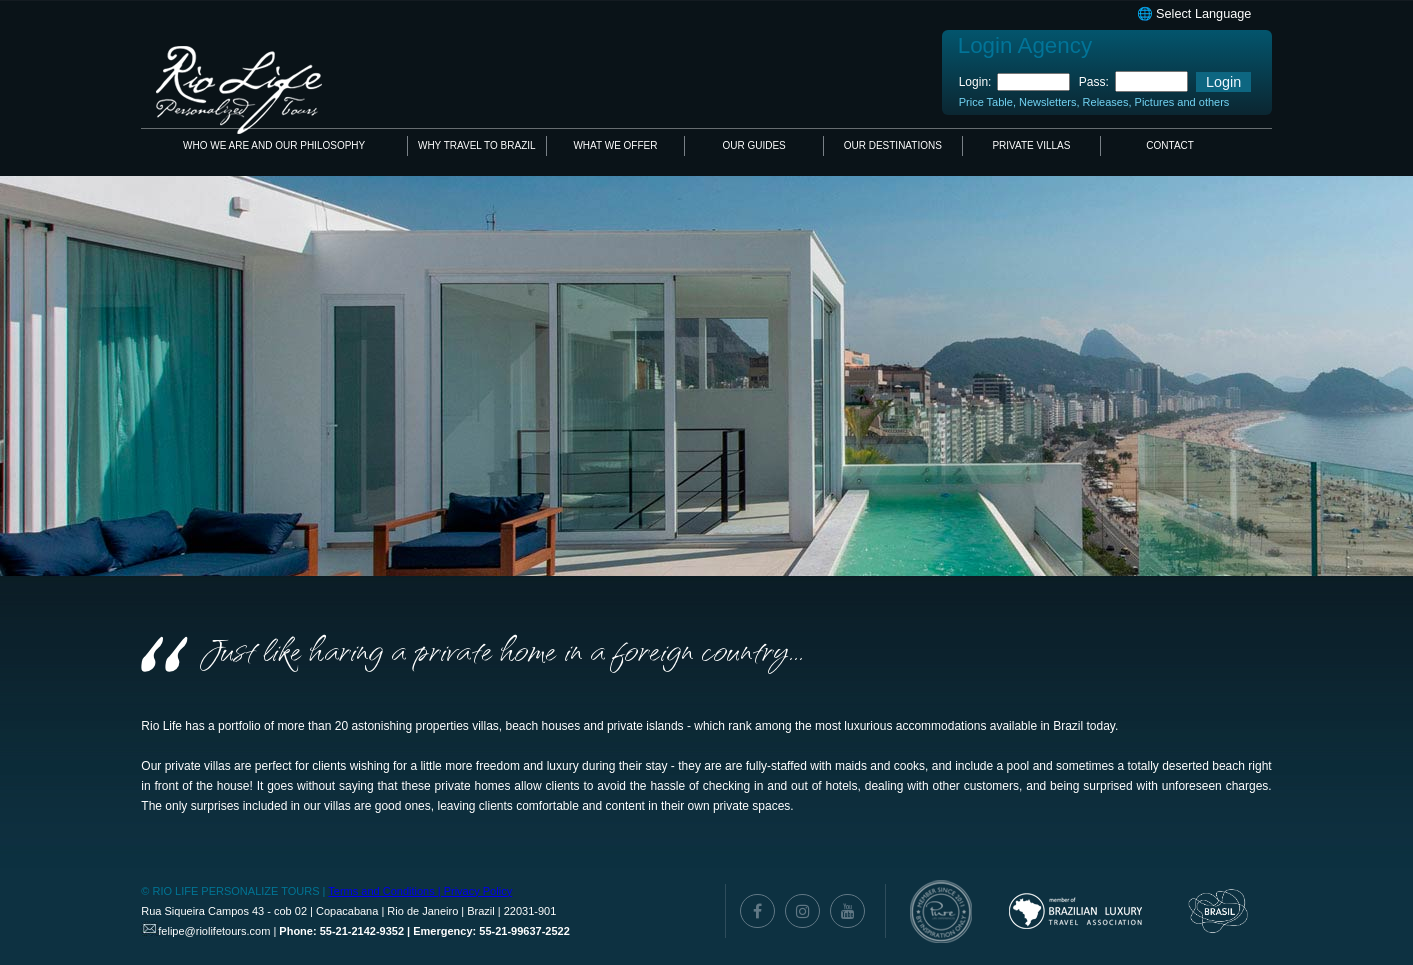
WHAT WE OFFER (615, 145)
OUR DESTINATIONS (893, 145)
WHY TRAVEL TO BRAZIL (477, 145)
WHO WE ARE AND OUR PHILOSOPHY (274, 145)
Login (1223, 82)
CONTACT (1170, 145)
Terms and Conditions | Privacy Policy (420, 891)
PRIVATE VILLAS (1031, 145)
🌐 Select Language (1194, 13)
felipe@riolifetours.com (214, 931)
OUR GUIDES (753, 145)
